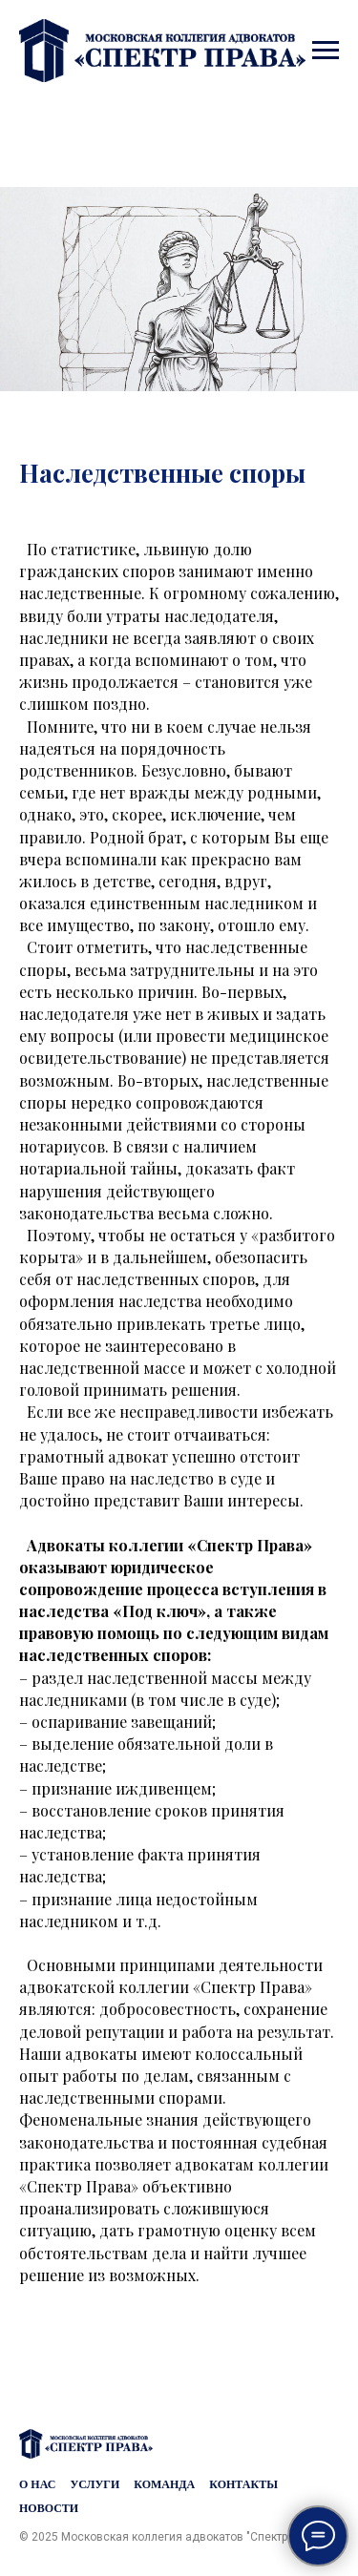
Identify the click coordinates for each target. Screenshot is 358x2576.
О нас (37, 2484)
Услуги (94, 2484)
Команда (164, 2484)
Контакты (243, 2484)
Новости (48, 2508)
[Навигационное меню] (325, 50)
